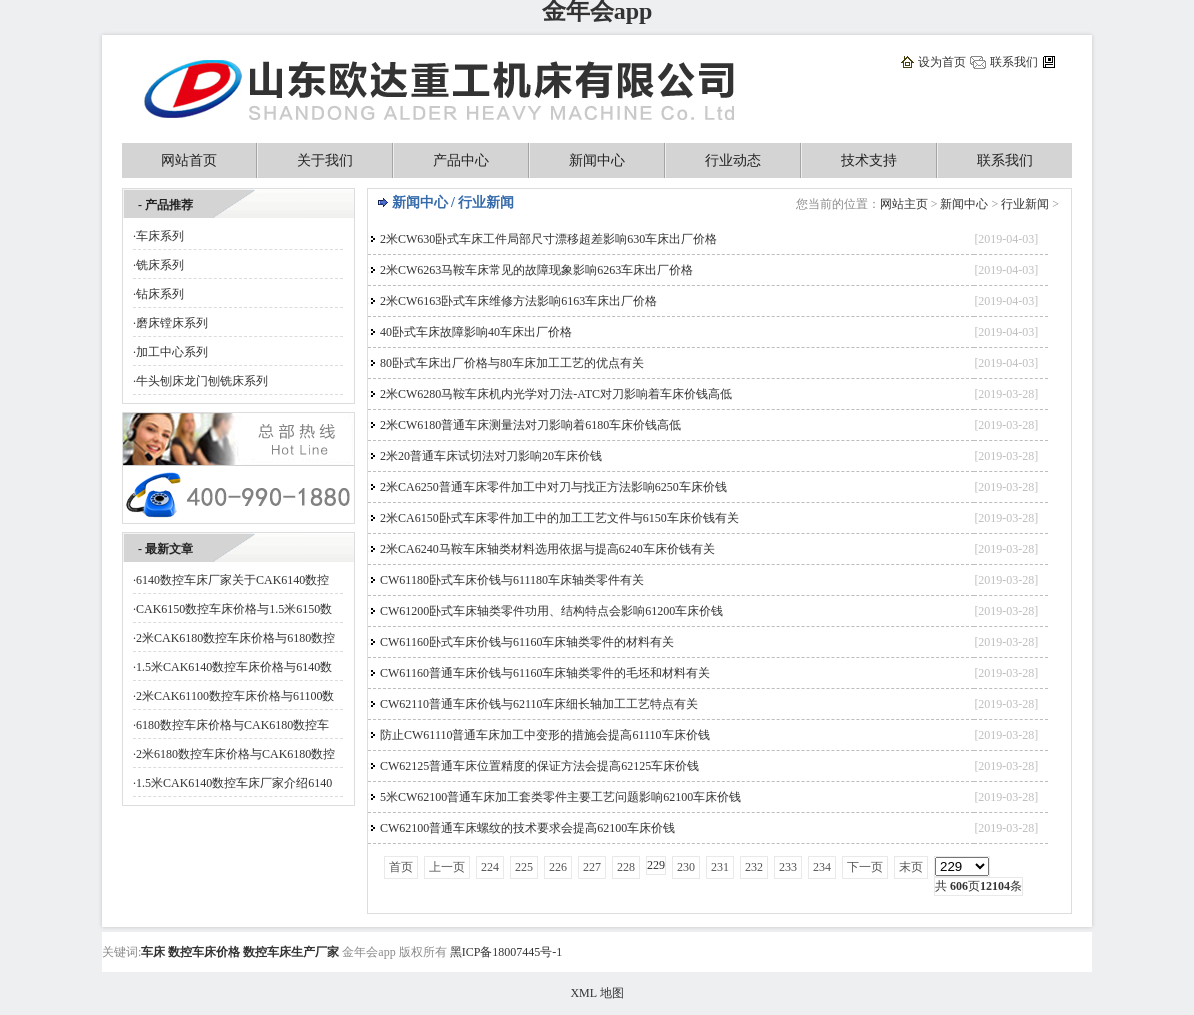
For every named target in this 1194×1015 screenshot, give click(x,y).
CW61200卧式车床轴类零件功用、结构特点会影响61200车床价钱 (551, 611)
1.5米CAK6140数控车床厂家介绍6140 (234, 783)
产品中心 (461, 160)
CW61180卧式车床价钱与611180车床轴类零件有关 (512, 580)
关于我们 (325, 160)
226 (558, 867)
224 (490, 867)
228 (626, 867)
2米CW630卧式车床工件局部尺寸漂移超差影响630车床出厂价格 (548, 239)
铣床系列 (160, 265)
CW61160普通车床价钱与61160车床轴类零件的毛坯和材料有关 (545, 673)
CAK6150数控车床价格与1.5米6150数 (234, 609)
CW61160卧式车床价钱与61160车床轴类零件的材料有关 (527, 642)
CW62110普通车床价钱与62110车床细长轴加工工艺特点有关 (539, 704)
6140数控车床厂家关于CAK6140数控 (232, 580)
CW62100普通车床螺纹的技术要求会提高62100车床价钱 (527, 828)
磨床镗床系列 (172, 323)
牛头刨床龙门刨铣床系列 (202, 381)
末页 (911, 867)
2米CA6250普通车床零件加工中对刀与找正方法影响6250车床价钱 (553, 487)
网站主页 (904, 204)
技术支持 (869, 160)
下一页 (865, 867)
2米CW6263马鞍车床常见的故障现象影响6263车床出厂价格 (536, 270)
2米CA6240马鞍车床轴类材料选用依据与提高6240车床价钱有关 (547, 549)
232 (754, 867)
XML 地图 (596, 993)
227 (592, 867)
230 (686, 867)
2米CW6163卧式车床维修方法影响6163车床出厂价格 (518, 301)
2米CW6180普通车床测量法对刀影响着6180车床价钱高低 (530, 425)
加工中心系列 (172, 352)
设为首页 (942, 62)
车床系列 (160, 236)
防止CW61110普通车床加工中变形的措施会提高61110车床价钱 (545, 735)
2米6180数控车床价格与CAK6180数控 (235, 754)
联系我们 (1014, 62)
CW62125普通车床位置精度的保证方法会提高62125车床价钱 (539, 766)
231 (720, 867)
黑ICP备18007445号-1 (506, 952)
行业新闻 (1025, 204)
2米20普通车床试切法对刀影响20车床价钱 (491, 456)
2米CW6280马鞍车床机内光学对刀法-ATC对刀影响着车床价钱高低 (556, 394)
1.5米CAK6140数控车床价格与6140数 (234, 667)
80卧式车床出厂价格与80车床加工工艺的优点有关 (512, 363)
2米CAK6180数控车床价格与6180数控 (235, 638)
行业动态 (733, 160)
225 (524, 867)
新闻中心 (597, 160)
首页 (401, 867)
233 (788, 867)
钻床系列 (160, 294)
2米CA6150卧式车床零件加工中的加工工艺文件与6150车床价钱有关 (559, 518)
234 (822, 867)
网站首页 (189, 160)
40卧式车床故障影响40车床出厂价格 (476, 332)
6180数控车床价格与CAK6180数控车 (232, 725)
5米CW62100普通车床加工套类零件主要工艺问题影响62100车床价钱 (560, 797)
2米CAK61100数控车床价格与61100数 (235, 696)
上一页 (447, 867)
